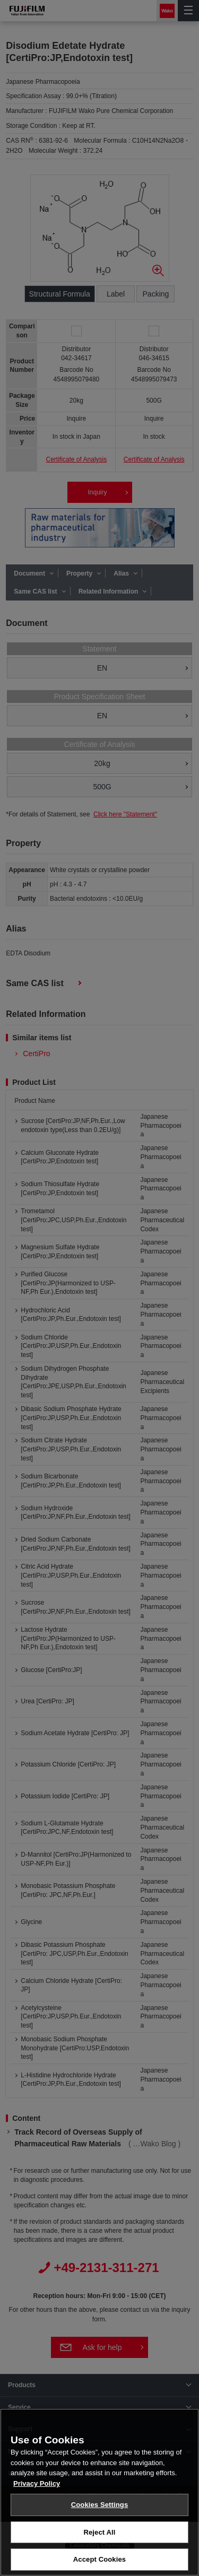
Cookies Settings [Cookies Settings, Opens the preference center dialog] (99, 2509)
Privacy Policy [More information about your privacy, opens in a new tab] (36, 2488)
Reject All (99, 2537)
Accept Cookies (99, 2565)
